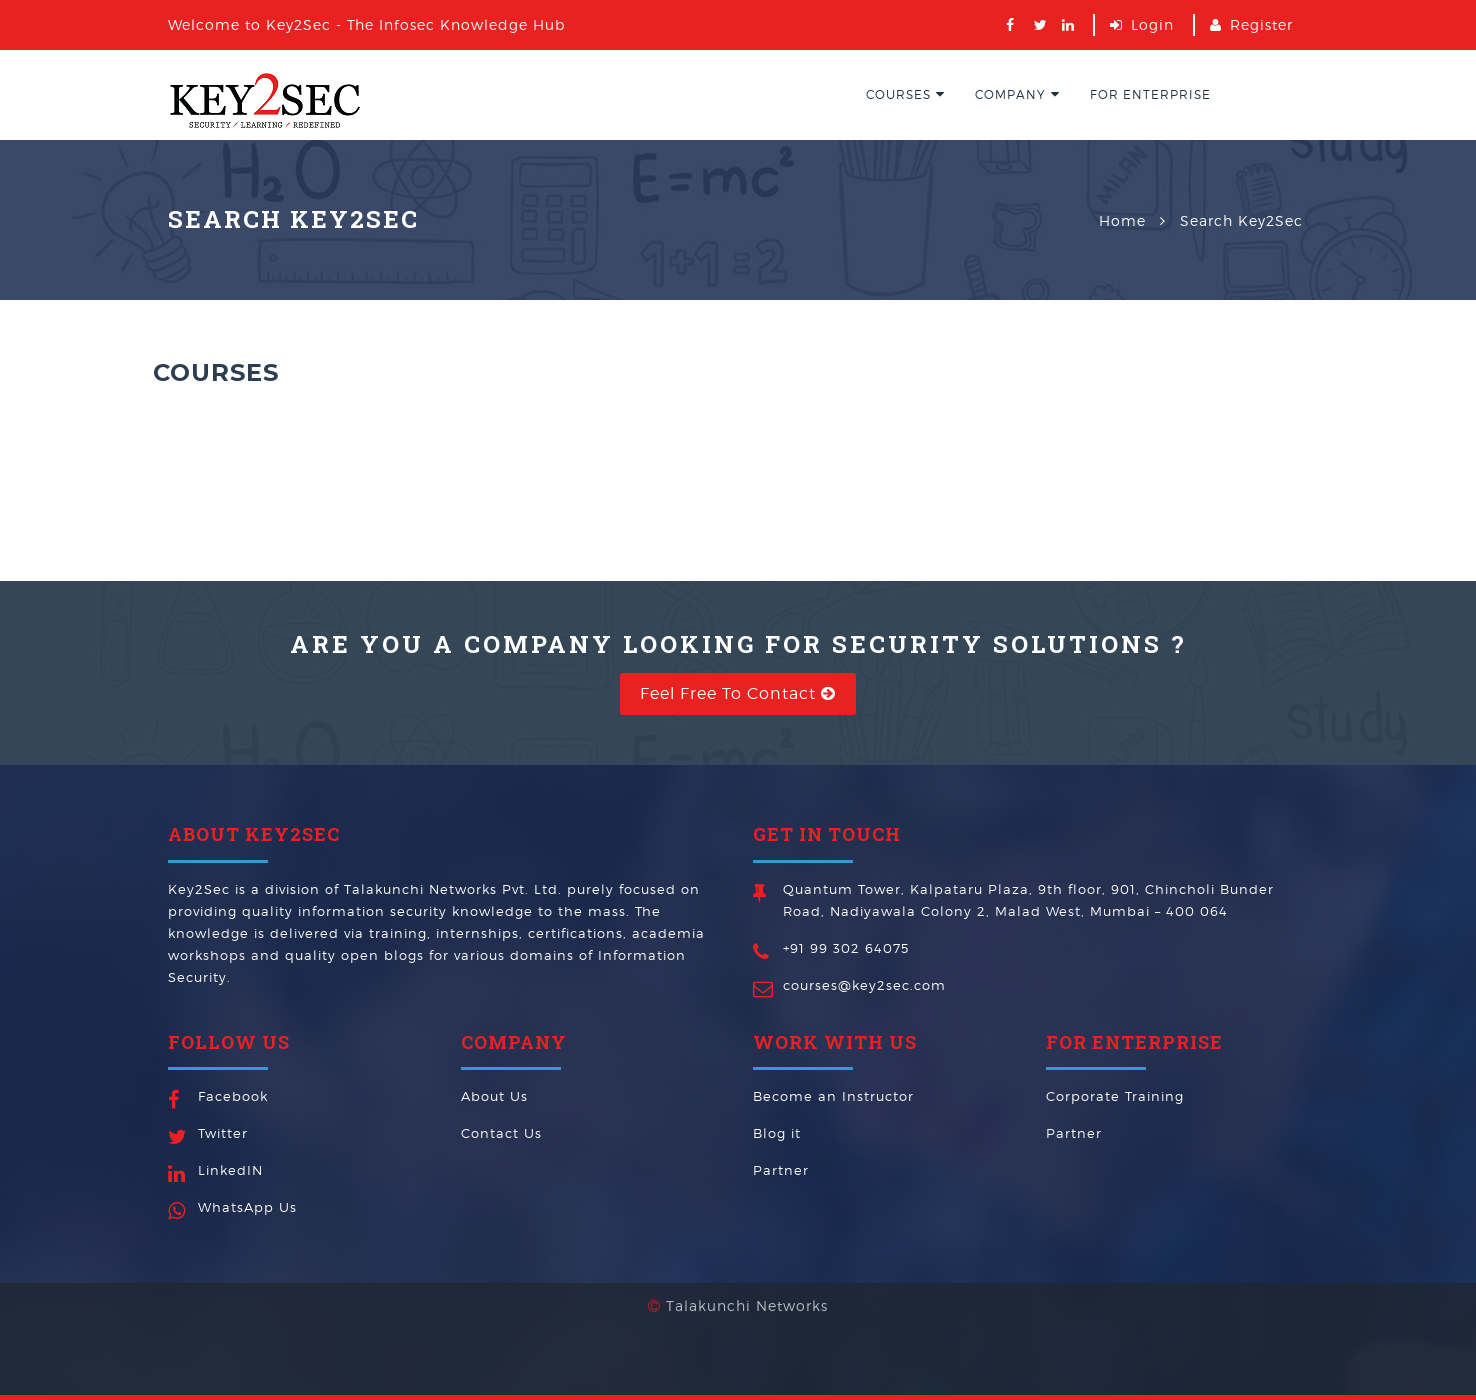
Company (1017, 94)
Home (1122, 220)
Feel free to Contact (738, 693)
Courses (905, 94)
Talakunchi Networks (747, 1280)
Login (1152, 24)
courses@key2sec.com (864, 985)
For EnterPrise (1150, 94)
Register (1261, 24)
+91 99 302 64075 (846, 948)
